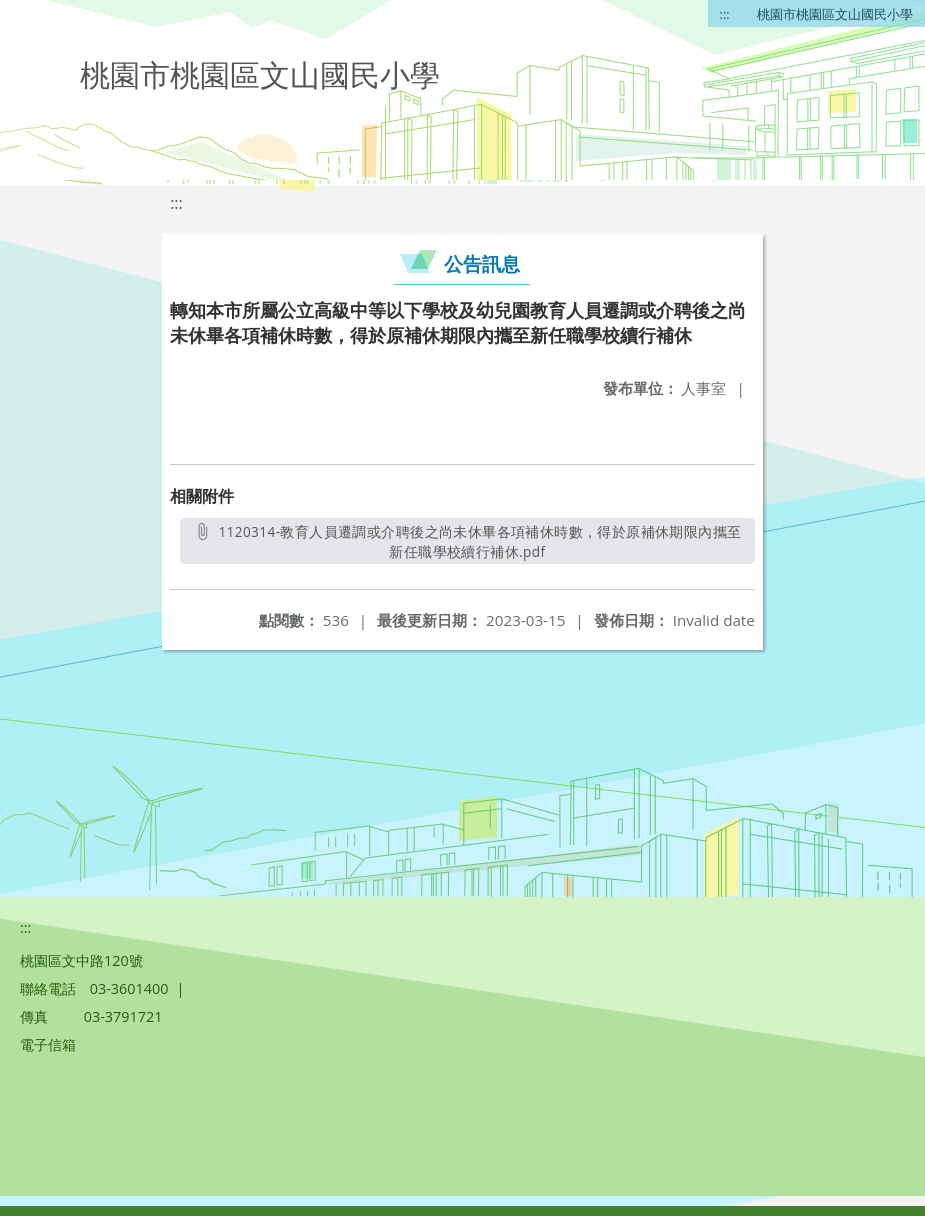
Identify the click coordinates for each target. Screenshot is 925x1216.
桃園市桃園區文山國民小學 (835, 14)
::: (725, 14)
